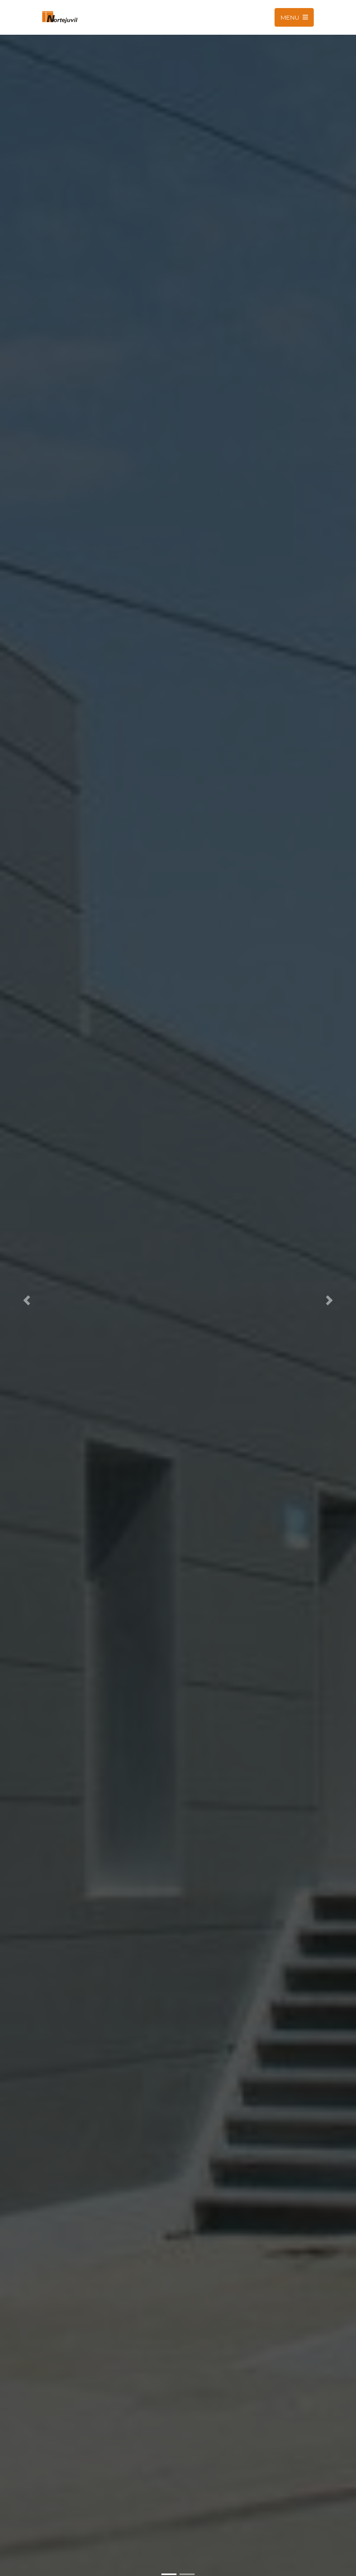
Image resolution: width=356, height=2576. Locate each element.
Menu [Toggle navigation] (294, 17)
